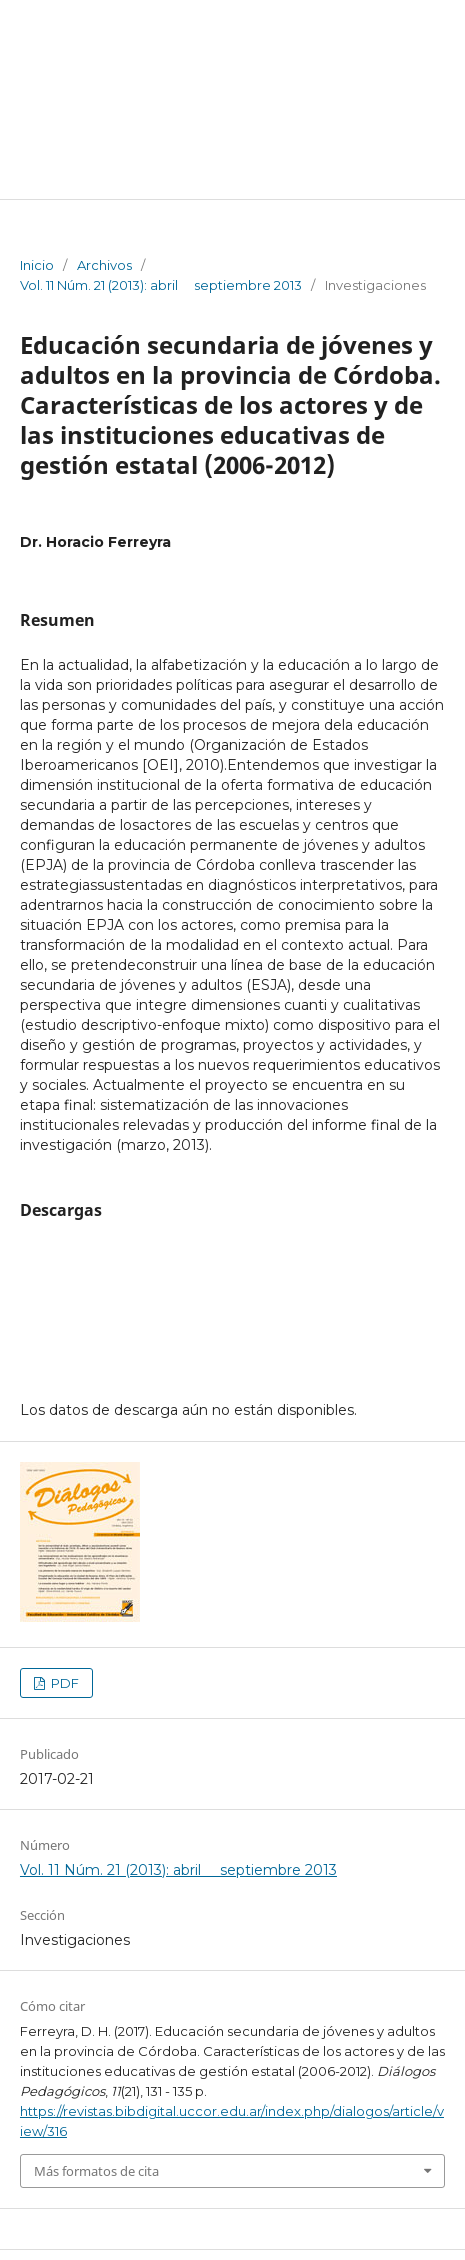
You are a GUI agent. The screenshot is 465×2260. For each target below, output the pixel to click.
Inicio (37, 265)
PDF (63, 1683)
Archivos (104, 265)
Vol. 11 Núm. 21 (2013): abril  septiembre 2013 (161, 285)
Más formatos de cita (96, 2171)
